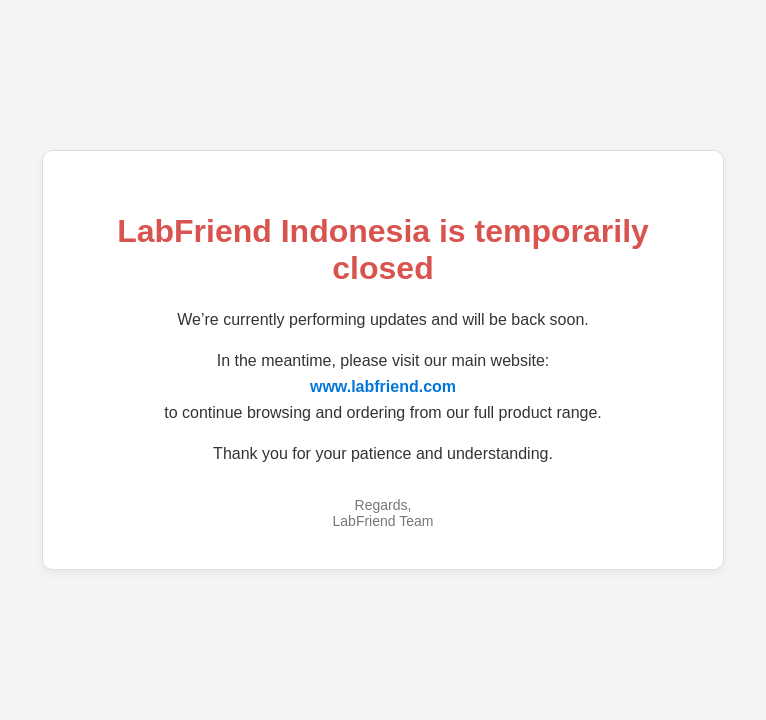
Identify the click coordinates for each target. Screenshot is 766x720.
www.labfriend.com (383, 386)
